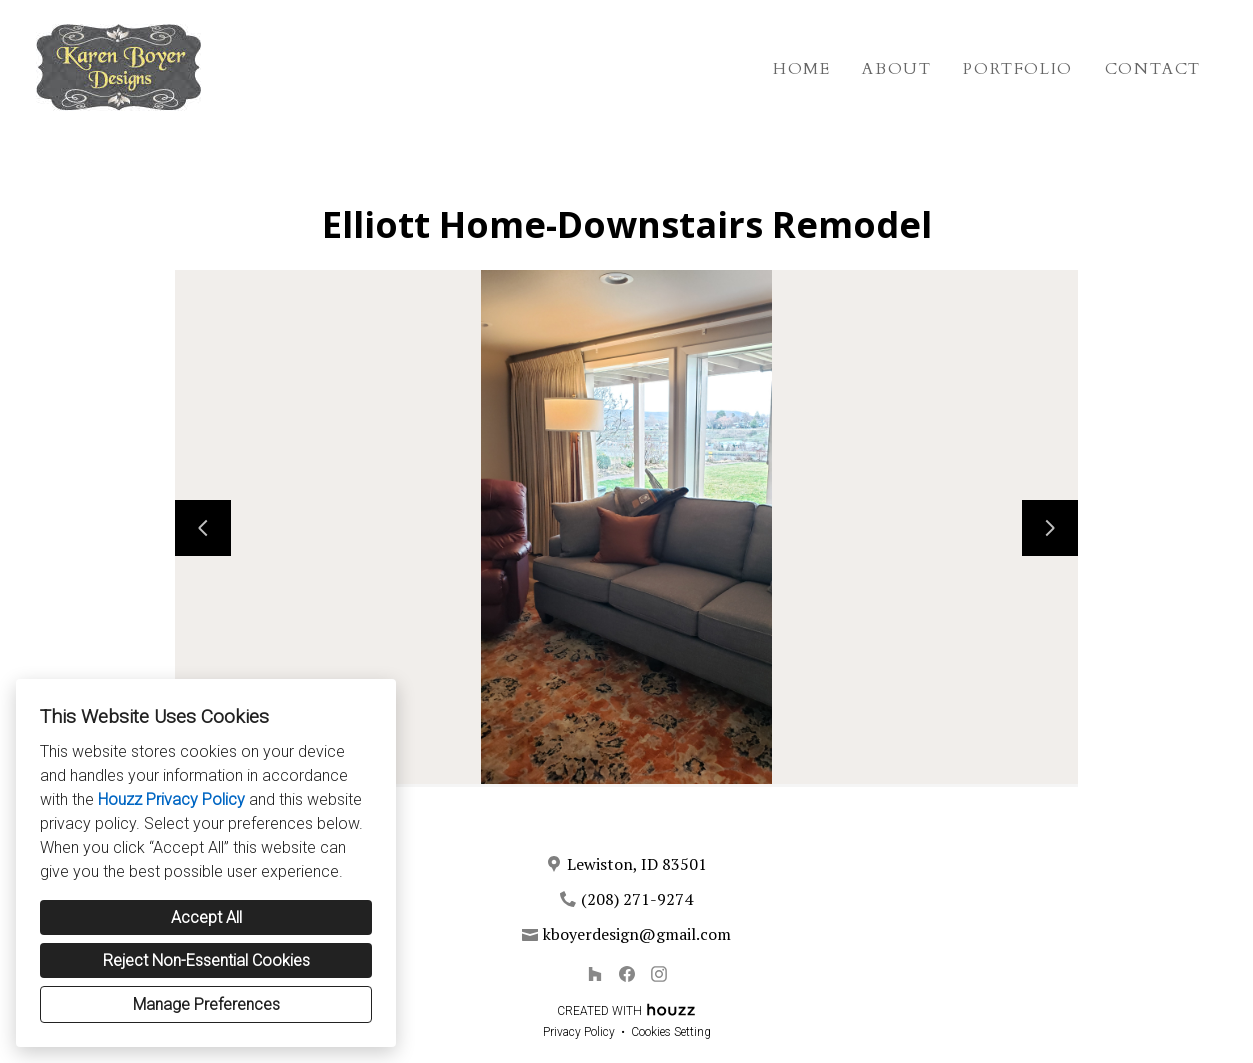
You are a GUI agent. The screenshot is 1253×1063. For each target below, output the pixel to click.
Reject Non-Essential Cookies (206, 960)
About (896, 69)
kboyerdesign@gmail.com (637, 934)
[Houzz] (595, 974)
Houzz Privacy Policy (171, 799)
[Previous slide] (203, 528)
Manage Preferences (206, 1004)
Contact (1153, 69)
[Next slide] (1050, 528)
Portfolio (1017, 69)
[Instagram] (659, 974)
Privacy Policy (579, 1032)
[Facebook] (627, 974)
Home (801, 69)
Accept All (206, 917)
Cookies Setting (671, 1032)
